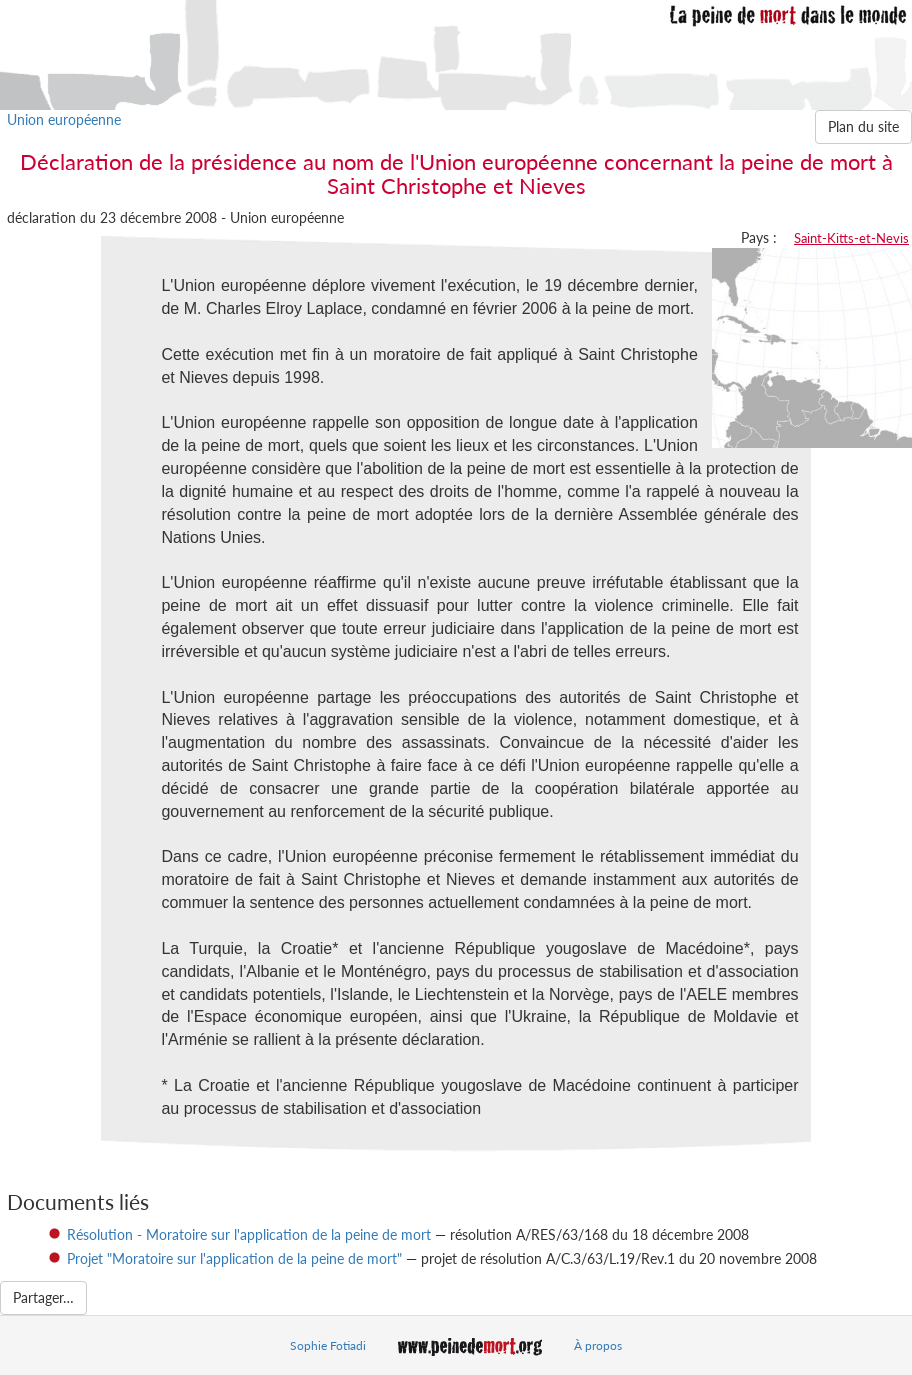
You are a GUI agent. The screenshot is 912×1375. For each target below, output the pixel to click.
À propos (598, 1345)
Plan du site (863, 126)
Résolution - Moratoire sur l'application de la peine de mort (249, 1234)
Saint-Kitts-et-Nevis (851, 238)
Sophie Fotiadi (328, 1345)
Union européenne (64, 119)
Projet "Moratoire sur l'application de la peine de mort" (234, 1258)
